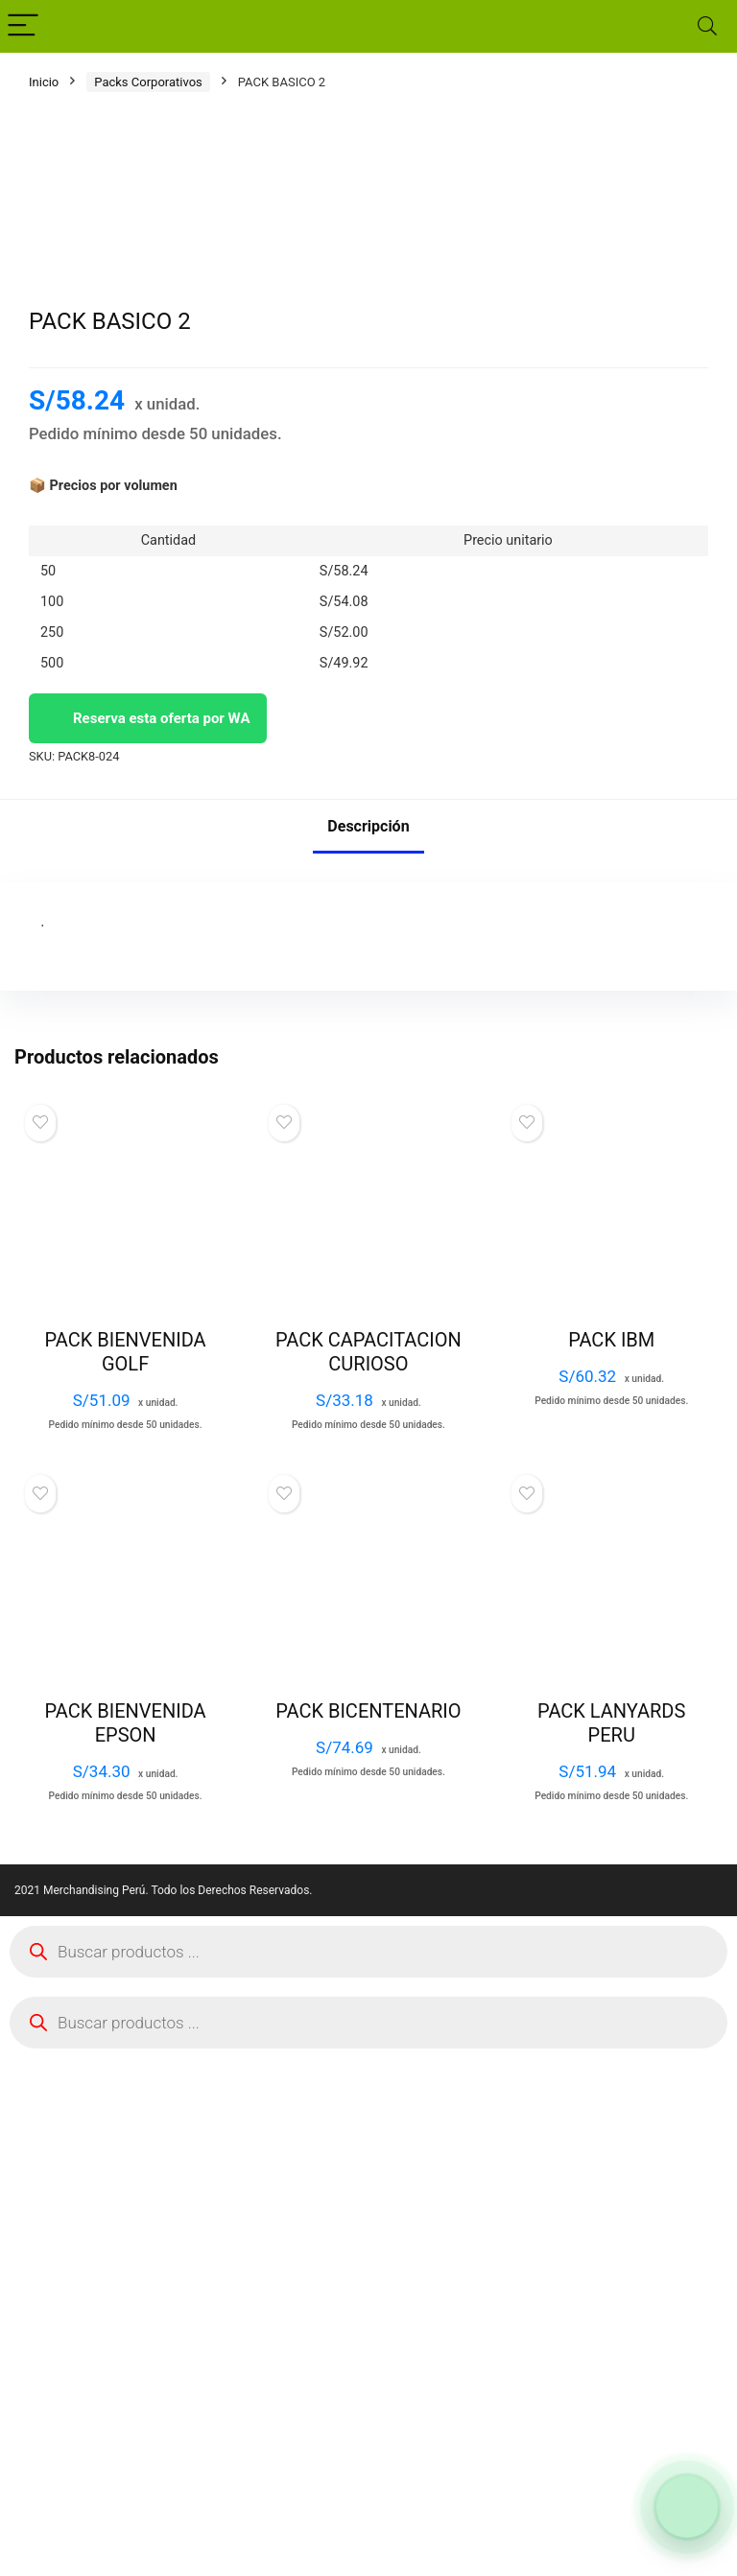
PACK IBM (611, 1857)
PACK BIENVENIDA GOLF (125, 1869)
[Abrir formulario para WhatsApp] (687, 2507)
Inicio (44, 82)
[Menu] (23, 26)
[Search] (707, 26)
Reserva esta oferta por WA (148, 1236)
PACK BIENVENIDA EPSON (125, 2240)
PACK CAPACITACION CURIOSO (368, 1869)
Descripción (368, 1344)
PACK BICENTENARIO (368, 2228)
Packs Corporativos (148, 82)
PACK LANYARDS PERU (611, 2240)
